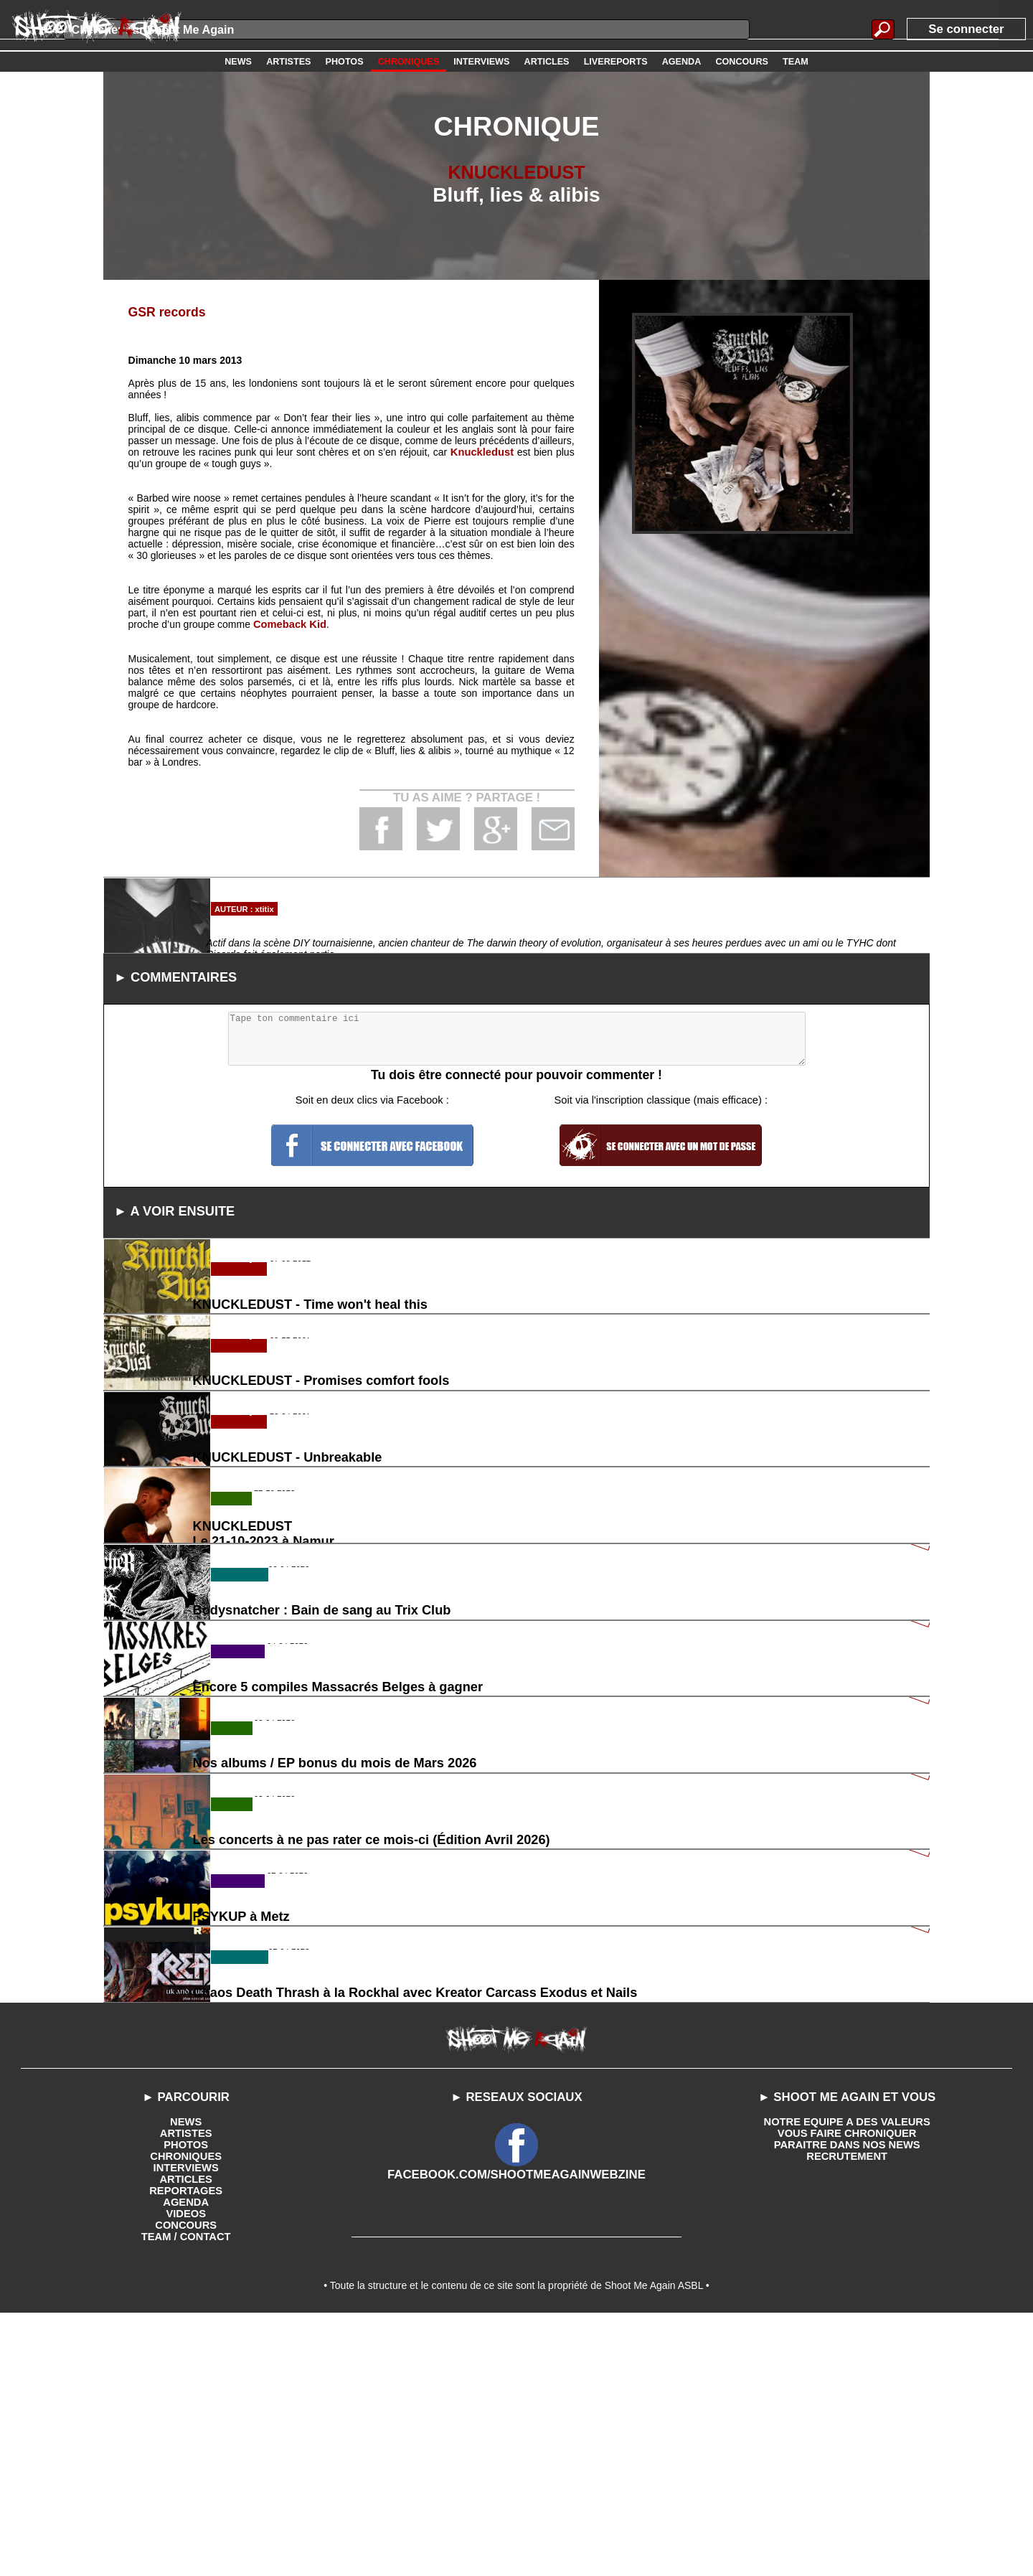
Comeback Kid (288, 623)
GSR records (165, 312)
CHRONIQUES (186, 2413)
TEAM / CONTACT (186, 2493)
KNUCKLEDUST (516, 172)
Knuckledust (483, 451)
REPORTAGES (186, 2447)
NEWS (186, 2378)
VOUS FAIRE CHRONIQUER (846, 2390)
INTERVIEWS (186, 2424)
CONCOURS (185, 2482)
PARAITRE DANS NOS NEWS (847, 2401)
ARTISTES (186, 2390)
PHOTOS (186, 2401)
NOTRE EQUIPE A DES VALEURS (847, 2378)
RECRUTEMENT (846, 2413)
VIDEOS (186, 2470)
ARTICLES (186, 2436)
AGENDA (186, 2459)
